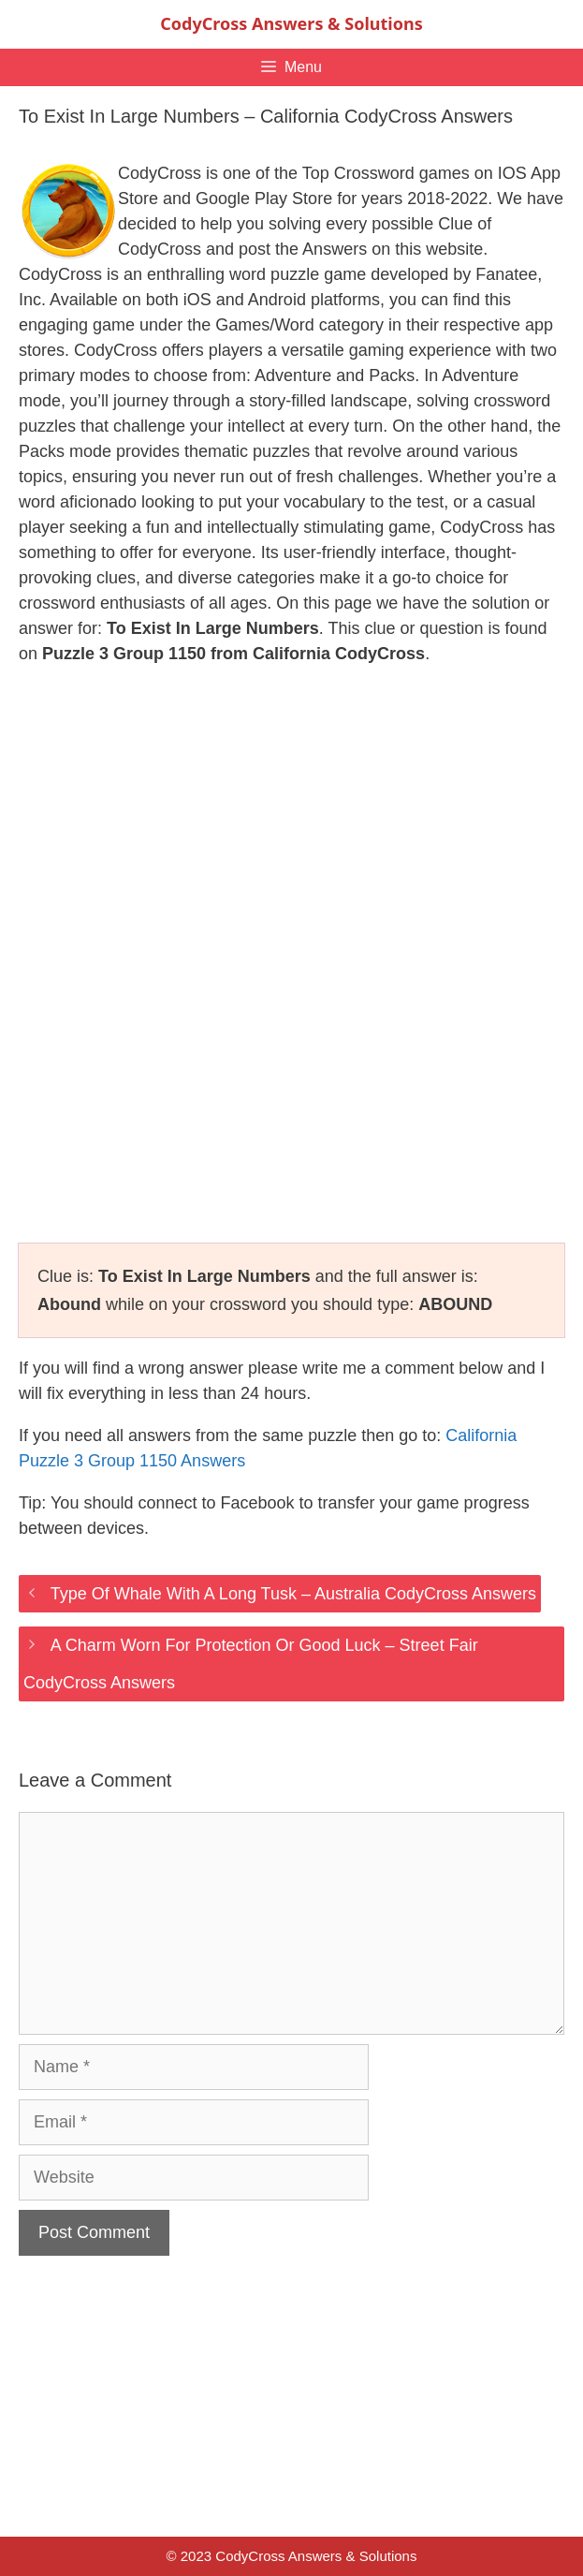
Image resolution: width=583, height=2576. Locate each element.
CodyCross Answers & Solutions (291, 23)
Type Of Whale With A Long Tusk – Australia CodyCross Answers (293, 1593)
